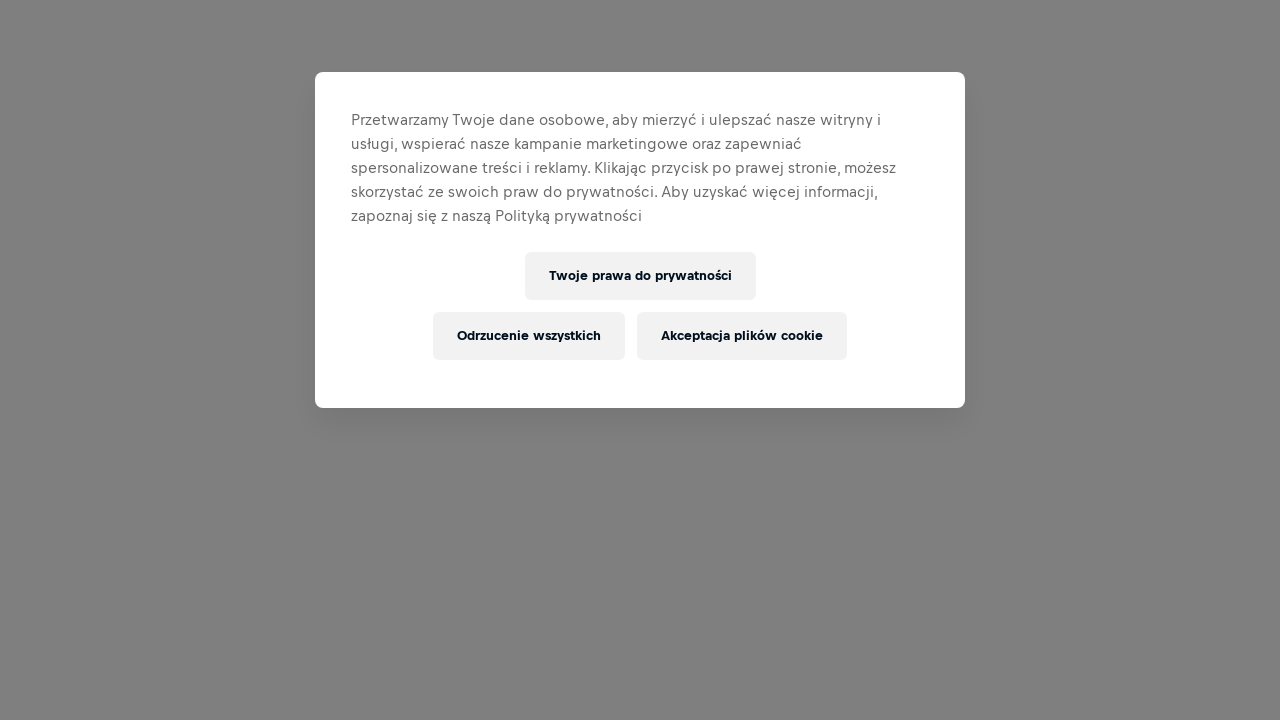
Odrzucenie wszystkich (529, 335)
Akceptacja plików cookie (742, 335)
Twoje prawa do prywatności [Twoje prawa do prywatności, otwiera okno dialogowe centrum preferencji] (640, 275)
